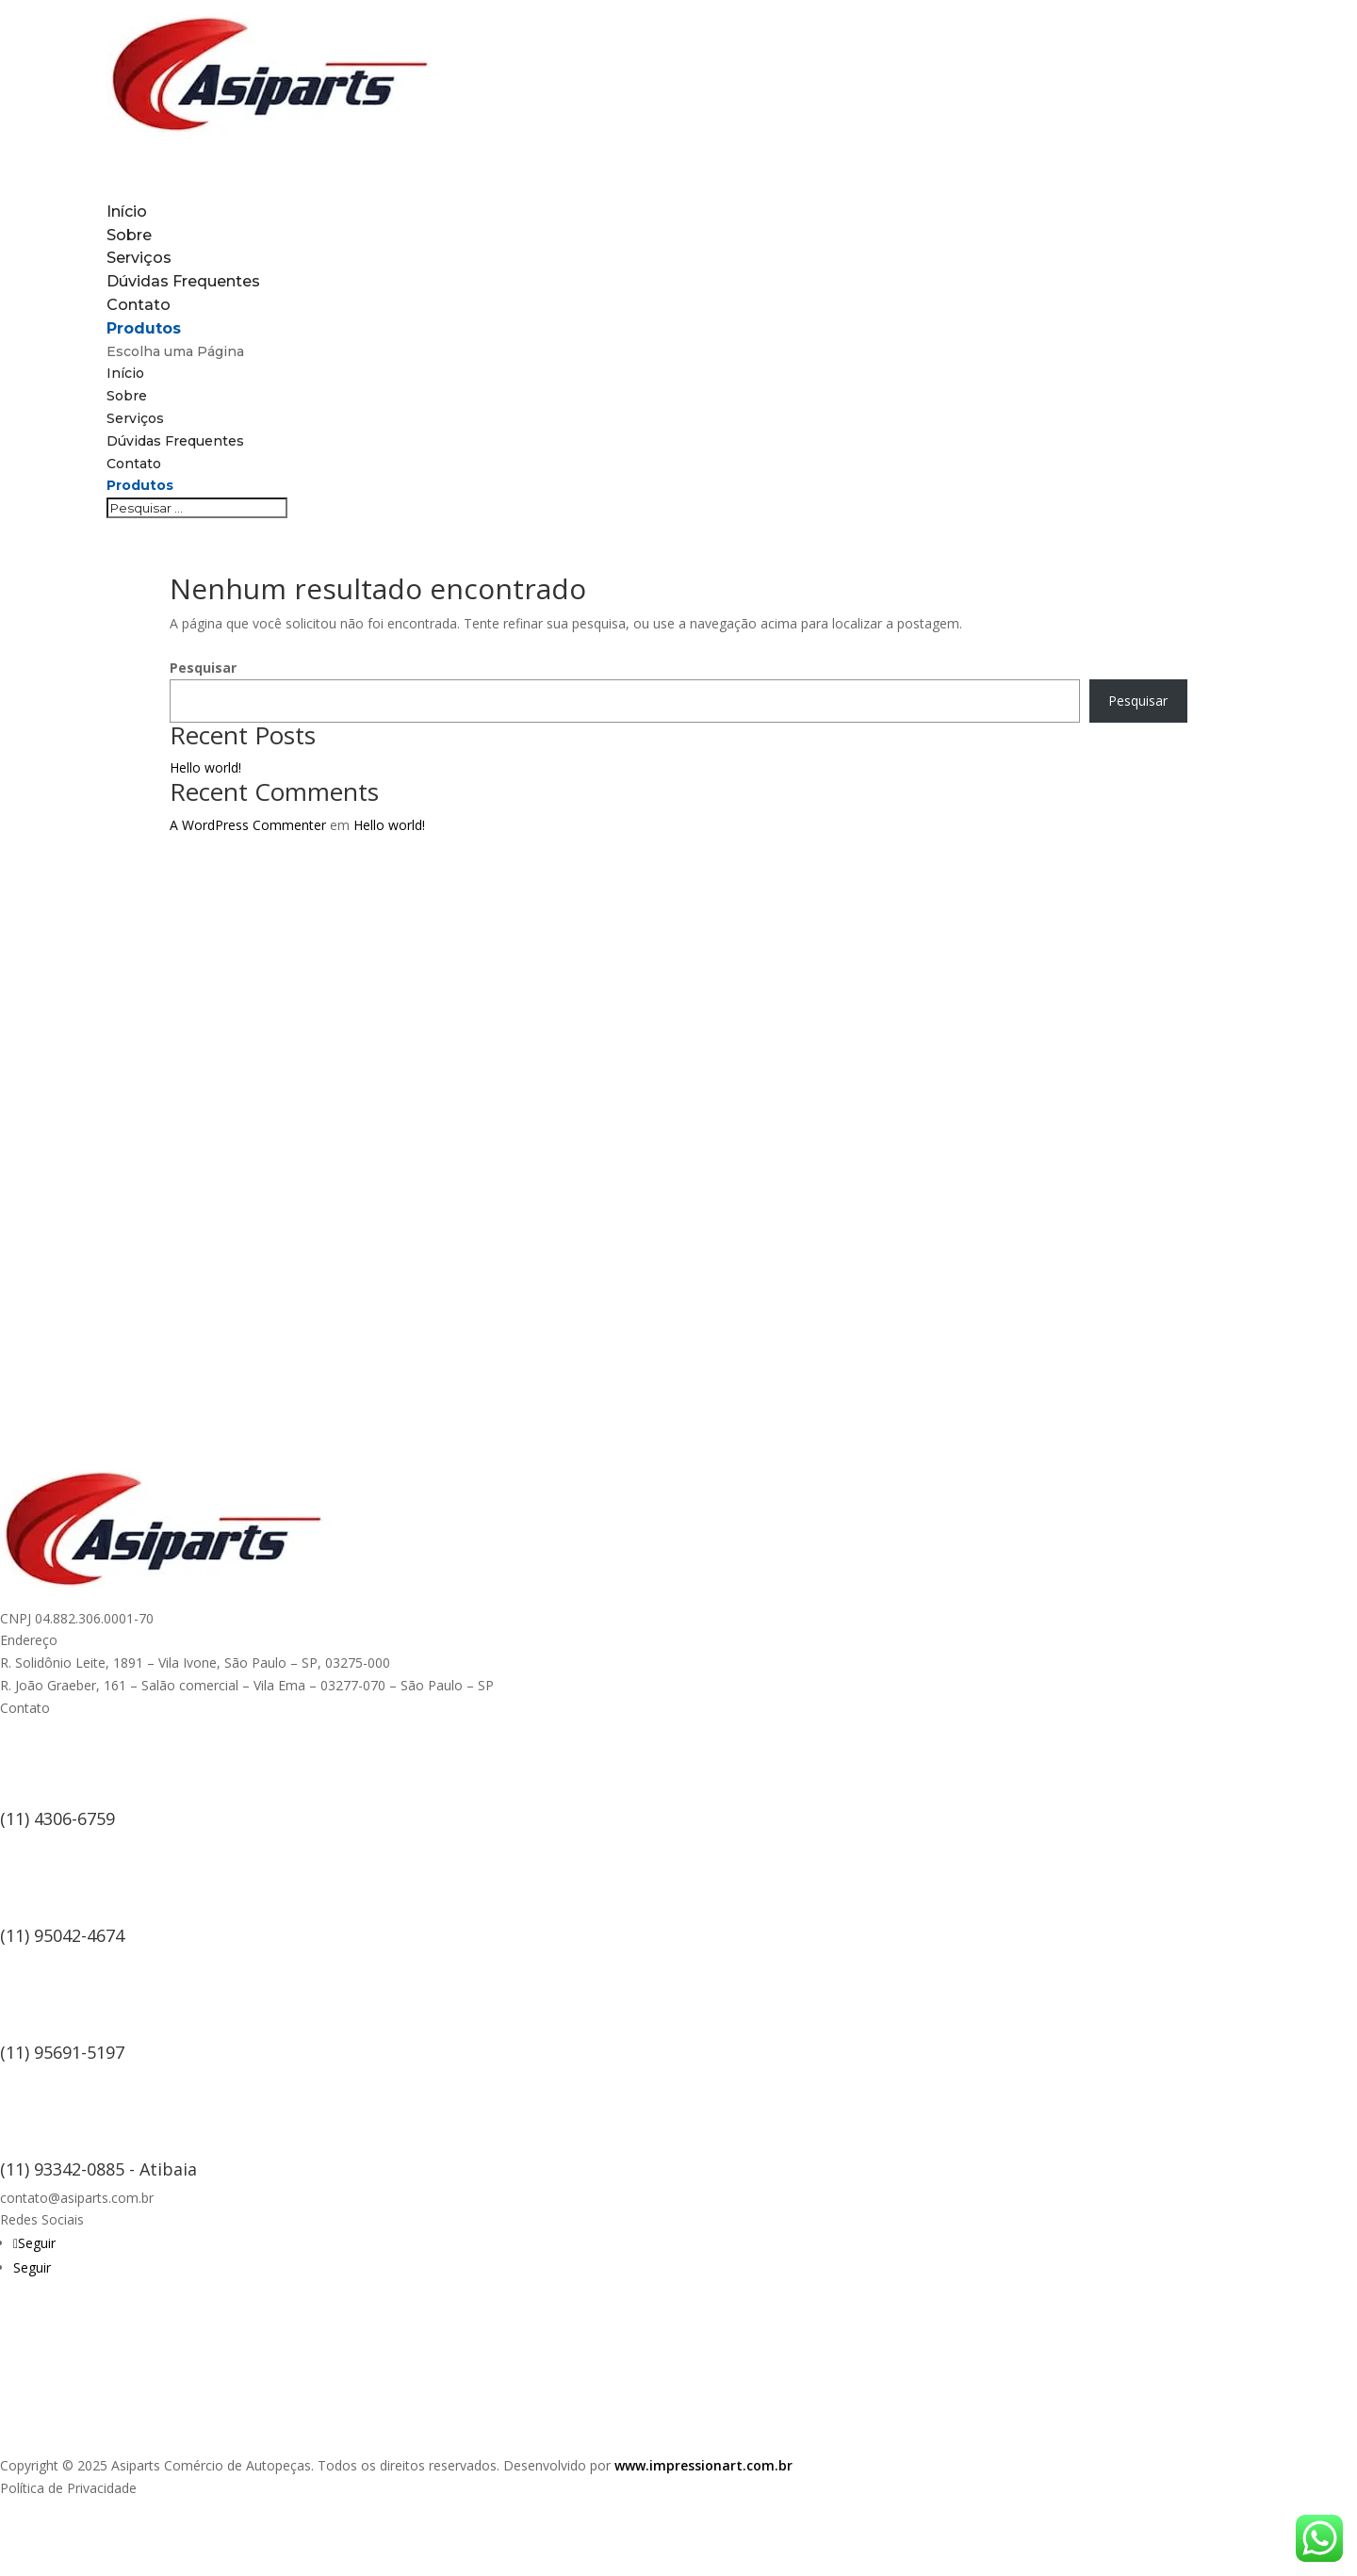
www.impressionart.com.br (703, 2465)
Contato (133, 463)
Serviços (135, 418)
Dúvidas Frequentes (183, 281)
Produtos (139, 485)
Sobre (126, 395)
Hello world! (205, 767)
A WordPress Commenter (248, 825)
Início (125, 373)
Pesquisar (203, 668)
